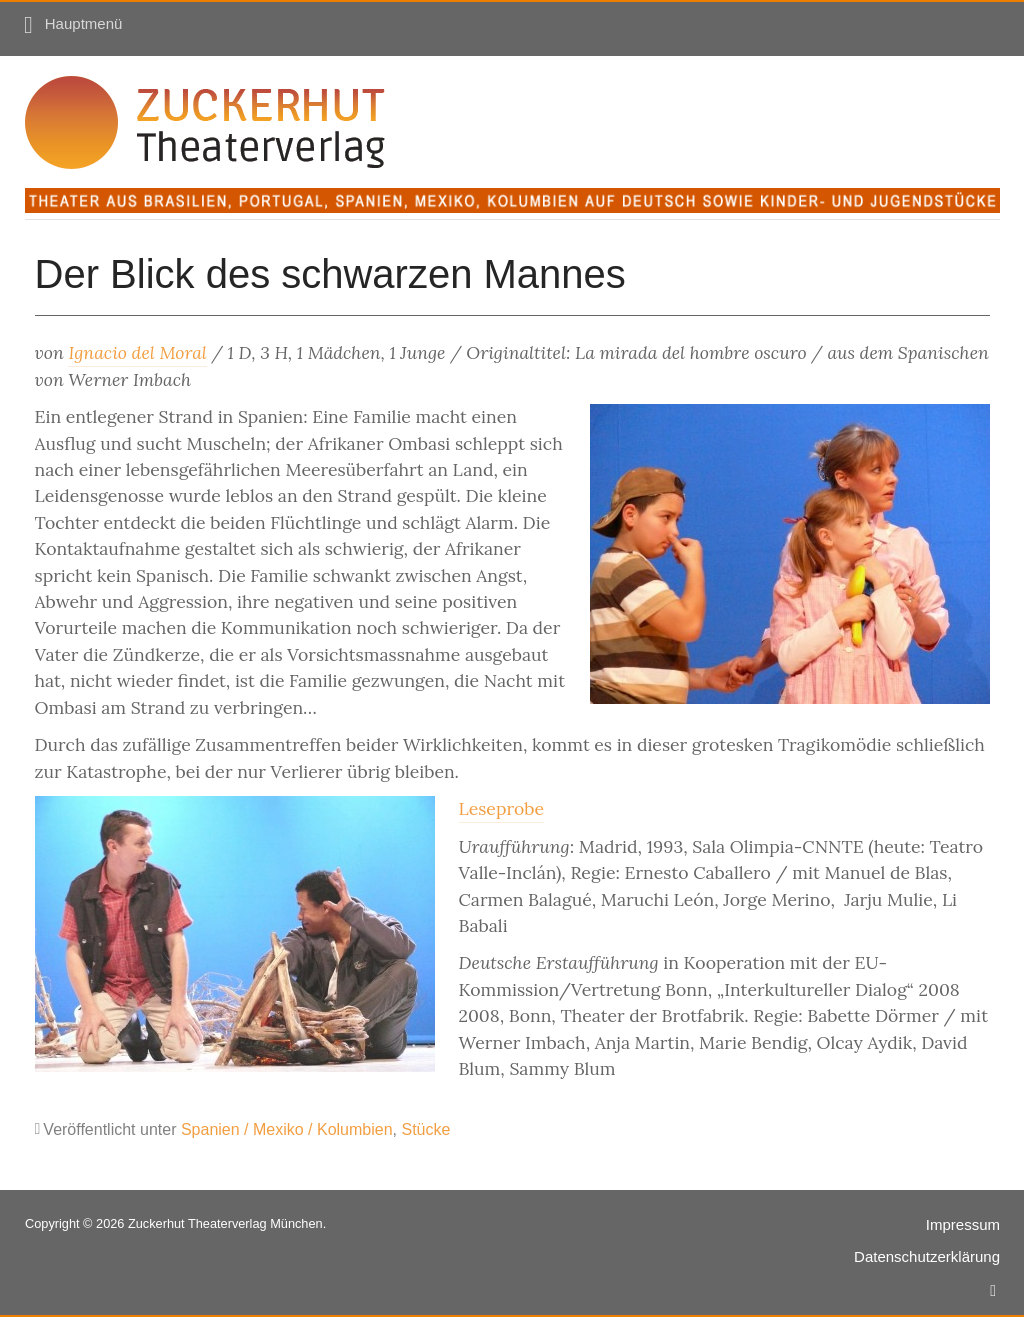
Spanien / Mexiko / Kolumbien (287, 1129)
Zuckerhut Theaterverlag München (225, 1223)
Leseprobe (501, 808)
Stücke (425, 1129)
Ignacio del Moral (137, 352)
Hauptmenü (84, 23)
